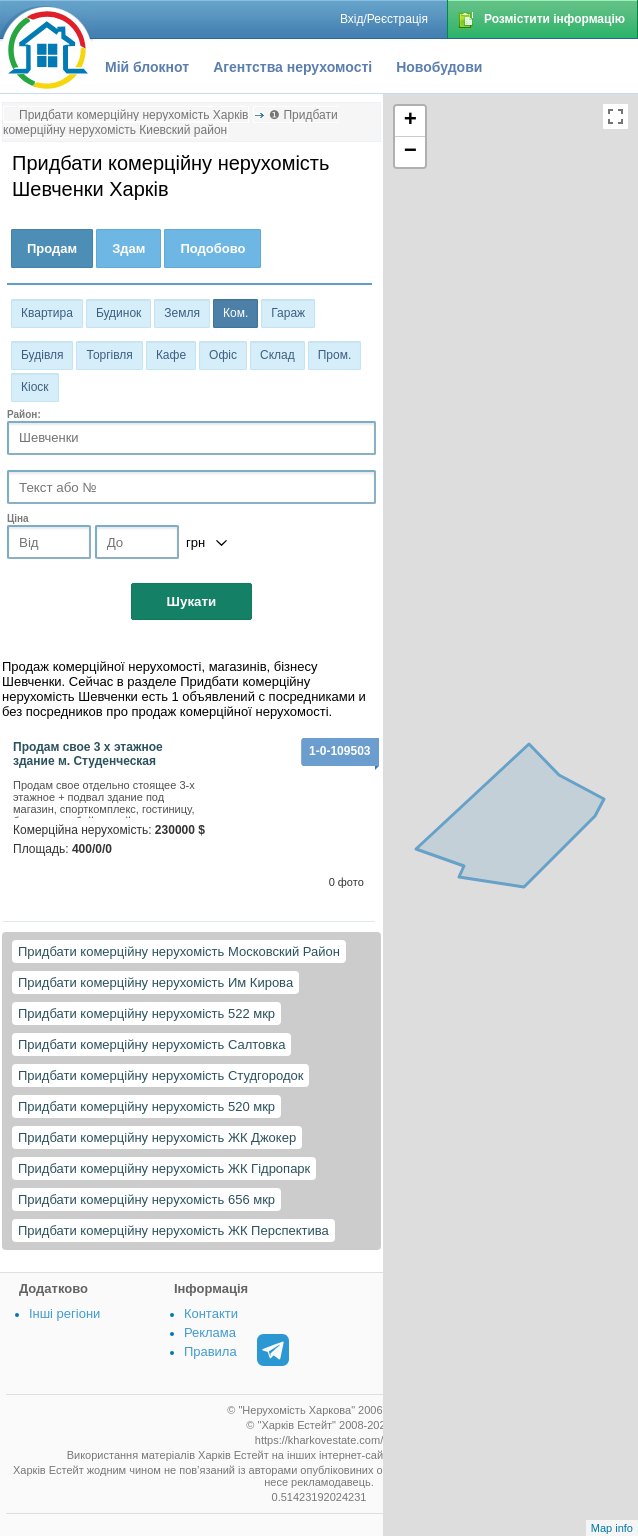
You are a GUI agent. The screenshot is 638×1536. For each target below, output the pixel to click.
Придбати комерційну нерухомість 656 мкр (146, 1199)
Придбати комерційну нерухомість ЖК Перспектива (173, 1230)
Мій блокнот (147, 67)
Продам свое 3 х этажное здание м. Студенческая (88, 754)
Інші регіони (64, 1313)
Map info (612, 1528)
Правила (210, 1351)
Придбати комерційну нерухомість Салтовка (151, 1044)
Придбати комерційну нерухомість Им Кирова (155, 982)
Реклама (210, 1332)
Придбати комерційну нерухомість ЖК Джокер (157, 1137)
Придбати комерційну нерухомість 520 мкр (146, 1106)
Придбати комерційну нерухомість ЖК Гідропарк (164, 1168)
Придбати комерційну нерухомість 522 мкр (146, 1013)
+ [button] (410, 121)
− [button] (410, 152)
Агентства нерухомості (292, 67)
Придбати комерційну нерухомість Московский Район (179, 951)
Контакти (211, 1313)
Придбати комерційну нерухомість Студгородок (160, 1075)
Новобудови (439, 67)
